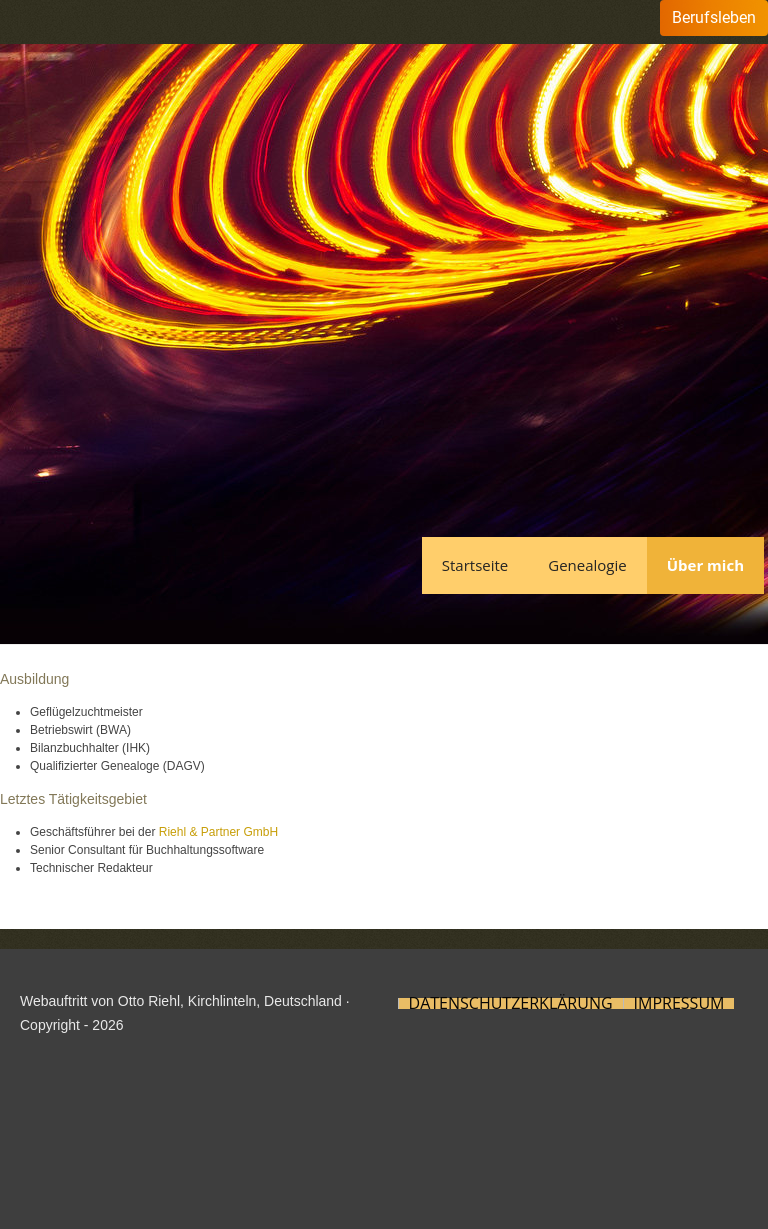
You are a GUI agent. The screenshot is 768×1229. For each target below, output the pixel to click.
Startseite (475, 565)
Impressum (679, 1003)
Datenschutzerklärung (511, 1003)
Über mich (705, 565)
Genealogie (587, 565)
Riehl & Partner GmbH (218, 832)
